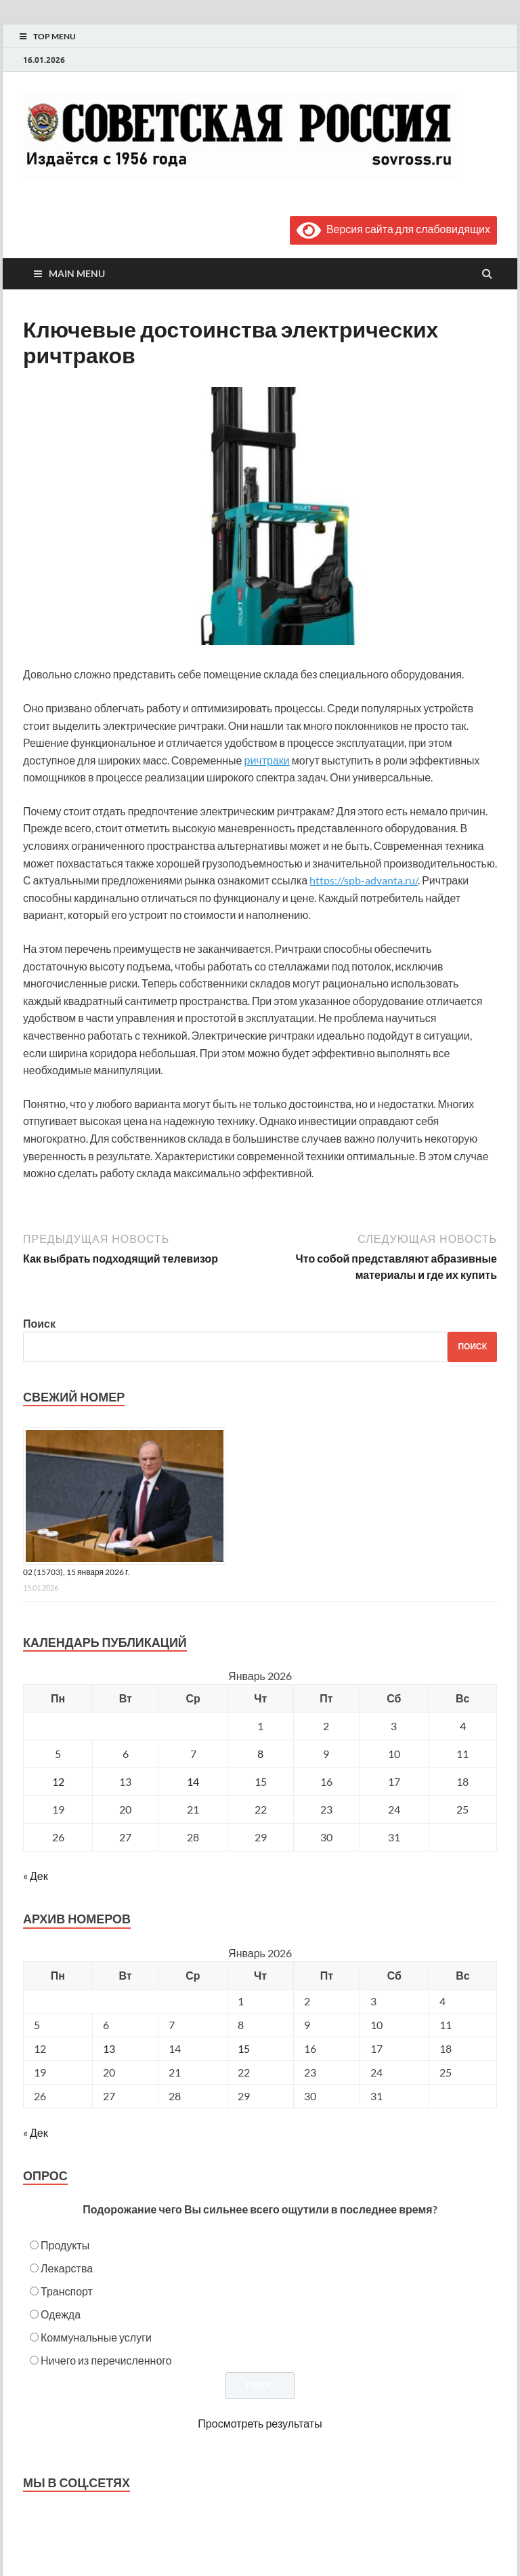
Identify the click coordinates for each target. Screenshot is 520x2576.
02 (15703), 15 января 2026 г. (76, 1572)
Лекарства (67, 2268)
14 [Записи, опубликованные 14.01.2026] (193, 1781)
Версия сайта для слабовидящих (393, 228)
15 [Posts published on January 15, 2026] (244, 2048)
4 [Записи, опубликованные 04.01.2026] (463, 1725)
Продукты (65, 2244)
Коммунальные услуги (96, 2337)
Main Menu (77, 273)
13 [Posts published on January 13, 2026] (109, 2048)
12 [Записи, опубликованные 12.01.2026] (58, 1781)
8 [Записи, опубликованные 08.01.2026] (260, 1753)
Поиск (39, 1323)
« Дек (35, 1875)
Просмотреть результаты (260, 2423)
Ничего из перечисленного (106, 2360)
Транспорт (67, 2291)
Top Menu (54, 36)
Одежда (61, 2314)
